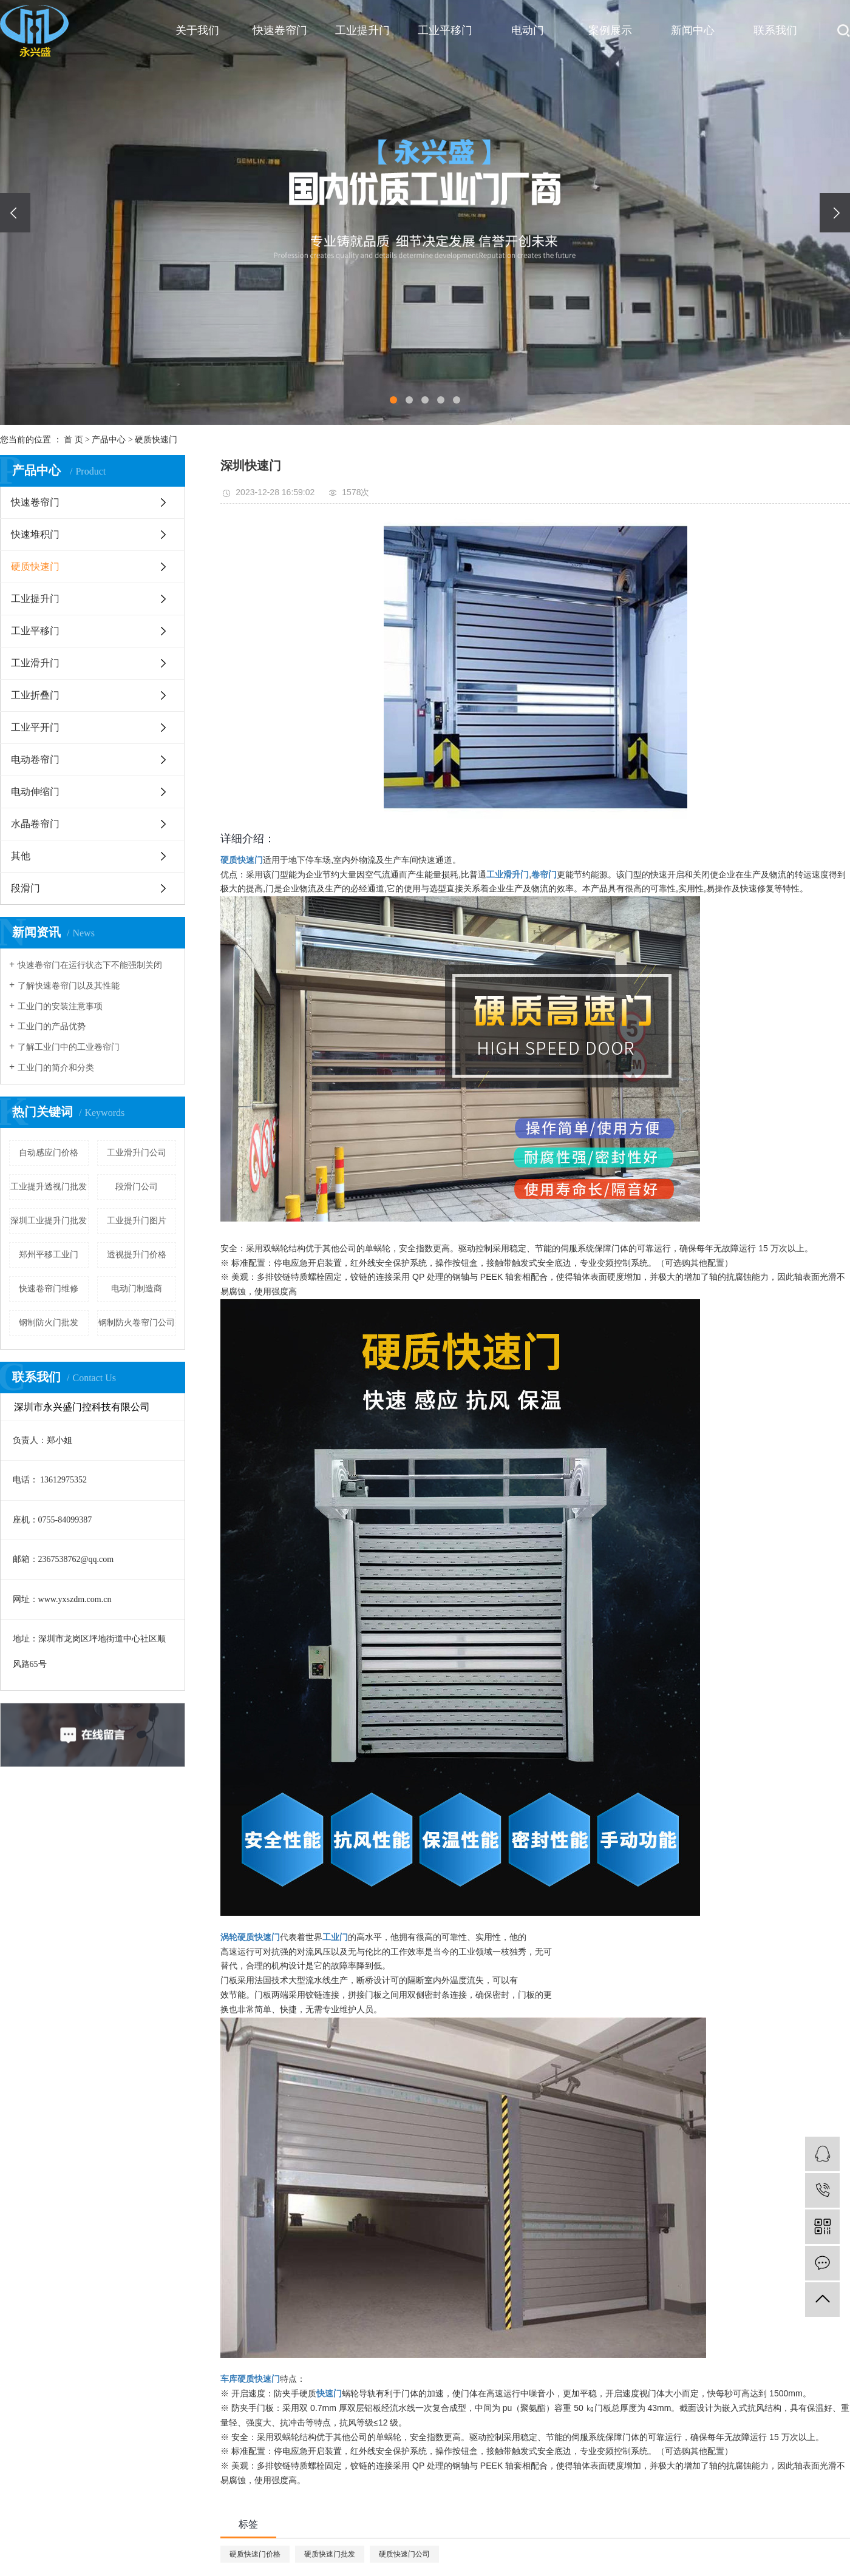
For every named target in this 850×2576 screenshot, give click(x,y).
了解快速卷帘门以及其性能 (69, 985)
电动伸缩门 (35, 791)
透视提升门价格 (136, 1254)
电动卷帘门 (35, 759)
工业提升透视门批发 (48, 1186)
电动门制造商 (136, 1288)
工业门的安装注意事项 (60, 1006)
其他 (20, 856)
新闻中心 (693, 30)
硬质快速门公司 (404, 2554)
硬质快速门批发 (329, 2554)
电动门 (527, 30)
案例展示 (610, 30)
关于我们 (197, 30)
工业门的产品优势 (52, 1026)
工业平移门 (445, 30)
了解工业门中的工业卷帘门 (69, 1047)
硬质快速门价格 (254, 2554)
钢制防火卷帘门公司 (136, 1322)
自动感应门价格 (48, 1152)
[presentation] (15, 212)
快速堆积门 (35, 534)
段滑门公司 (136, 1186)
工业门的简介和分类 (56, 1067)
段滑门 (25, 888)
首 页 (73, 439)
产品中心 (109, 439)
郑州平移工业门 (48, 1254)
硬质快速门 (156, 439)
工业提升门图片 (136, 1220)
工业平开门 (35, 727)
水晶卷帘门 (35, 824)
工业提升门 (362, 30)
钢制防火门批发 (48, 1322)
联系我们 (775, 30)
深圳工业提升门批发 (48, 1220)
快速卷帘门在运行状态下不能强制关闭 (90, 965)
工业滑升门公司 (136, 1152)
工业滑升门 (35, 663)
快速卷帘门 (280, 30)
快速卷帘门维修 (48, 1288)
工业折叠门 (35, 695)
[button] (393, 400)
